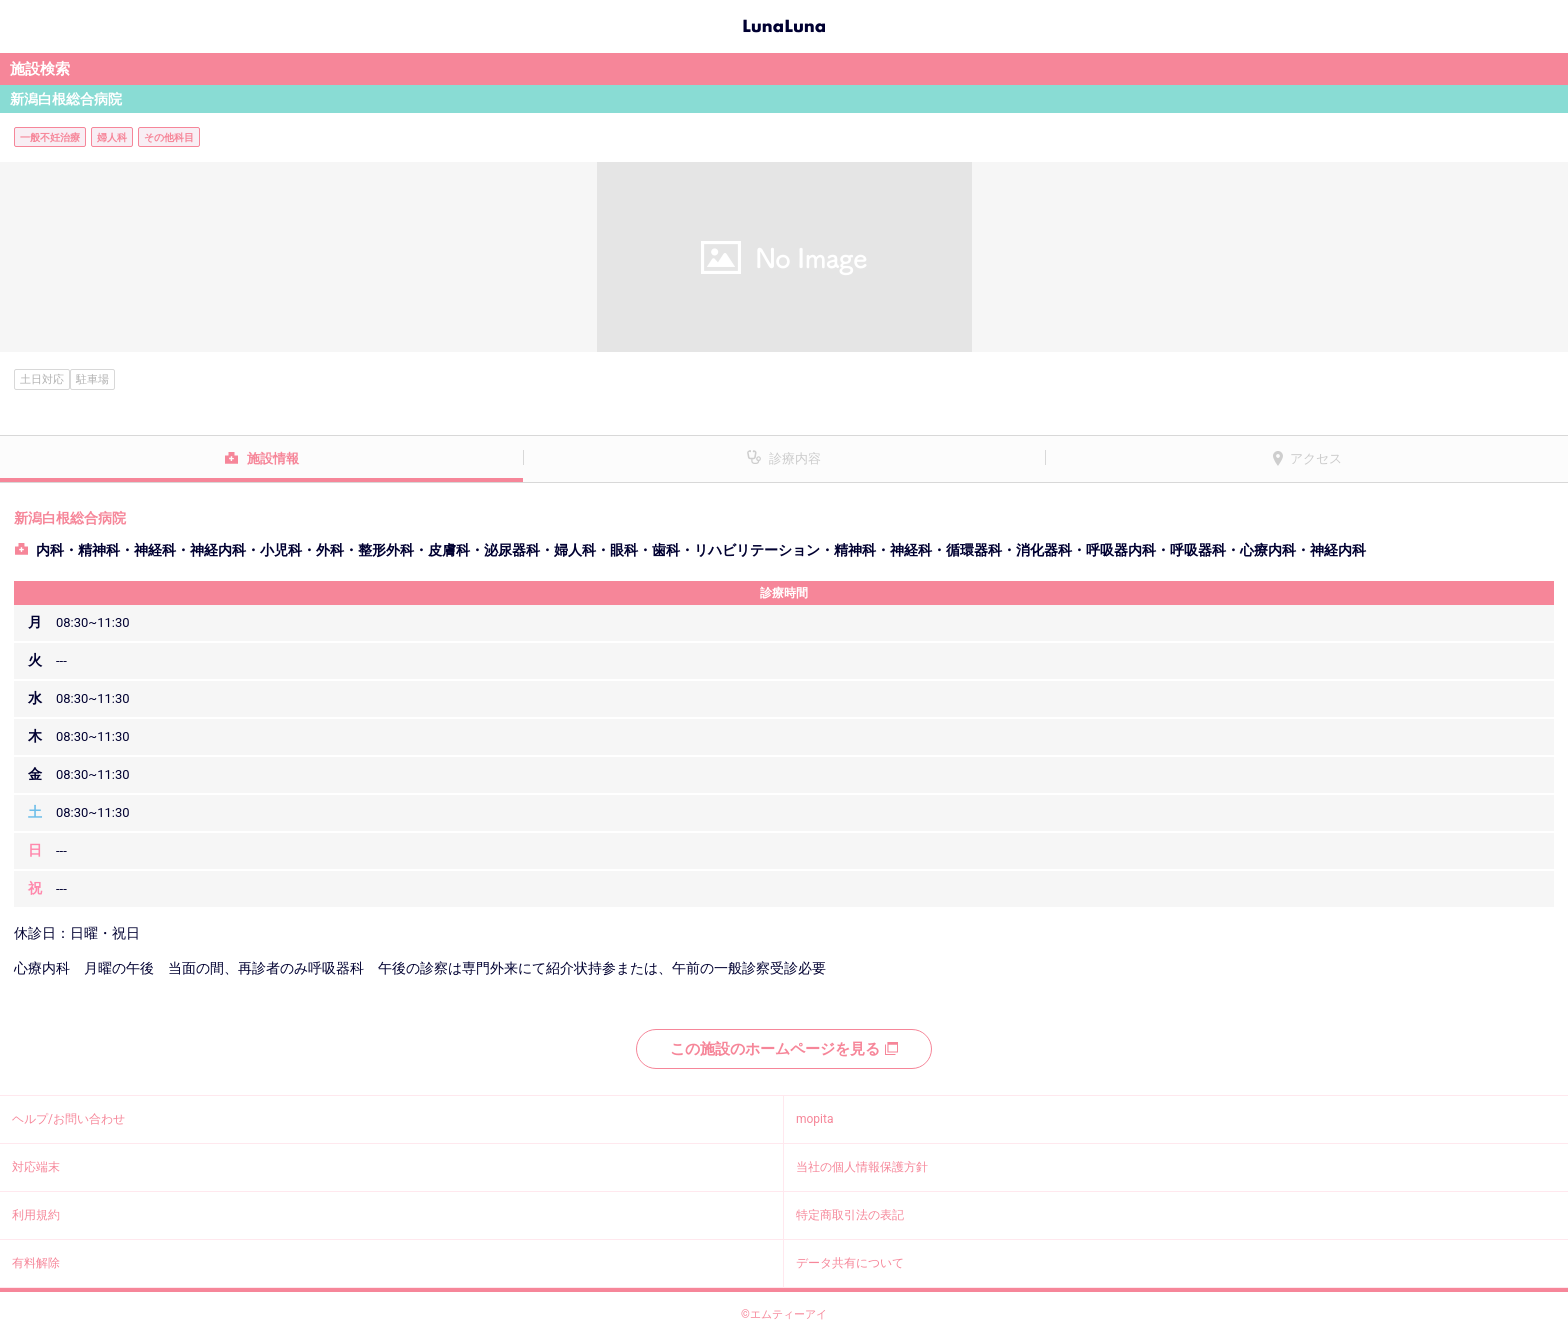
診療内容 (795, 458)
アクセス (1316, 458)
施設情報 (273, 458)
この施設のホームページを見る (784, 1049)
